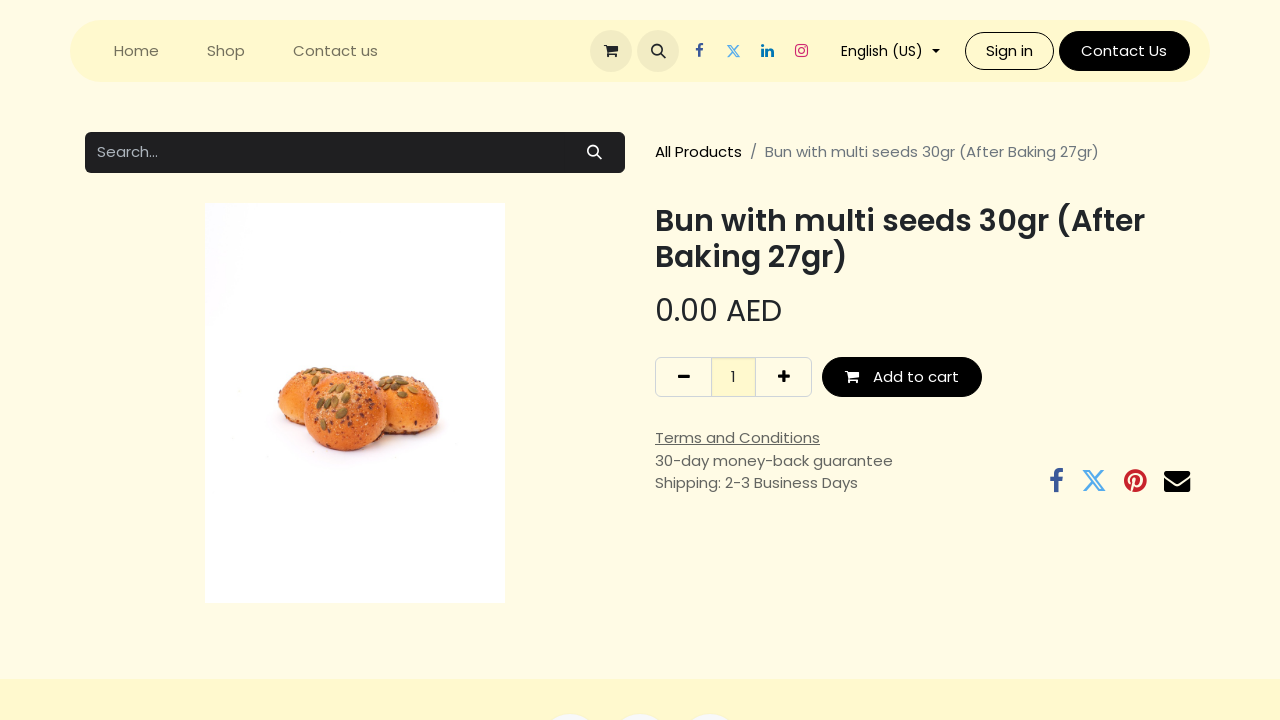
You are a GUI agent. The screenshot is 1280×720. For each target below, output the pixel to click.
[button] (658, 51)
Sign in (1009, 50)
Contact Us (1124, 50)
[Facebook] (699, 51)
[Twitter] (733, 51)
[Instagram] (801, 51)
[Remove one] (683, 377)
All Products (698, 151)
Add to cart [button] (902, 376)
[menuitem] (136, 51)
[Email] (1177, 481)
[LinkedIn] (767, 51)
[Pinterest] (1135, 481)
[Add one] (783, 377)
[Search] (595, 152)
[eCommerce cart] (611, 51)
